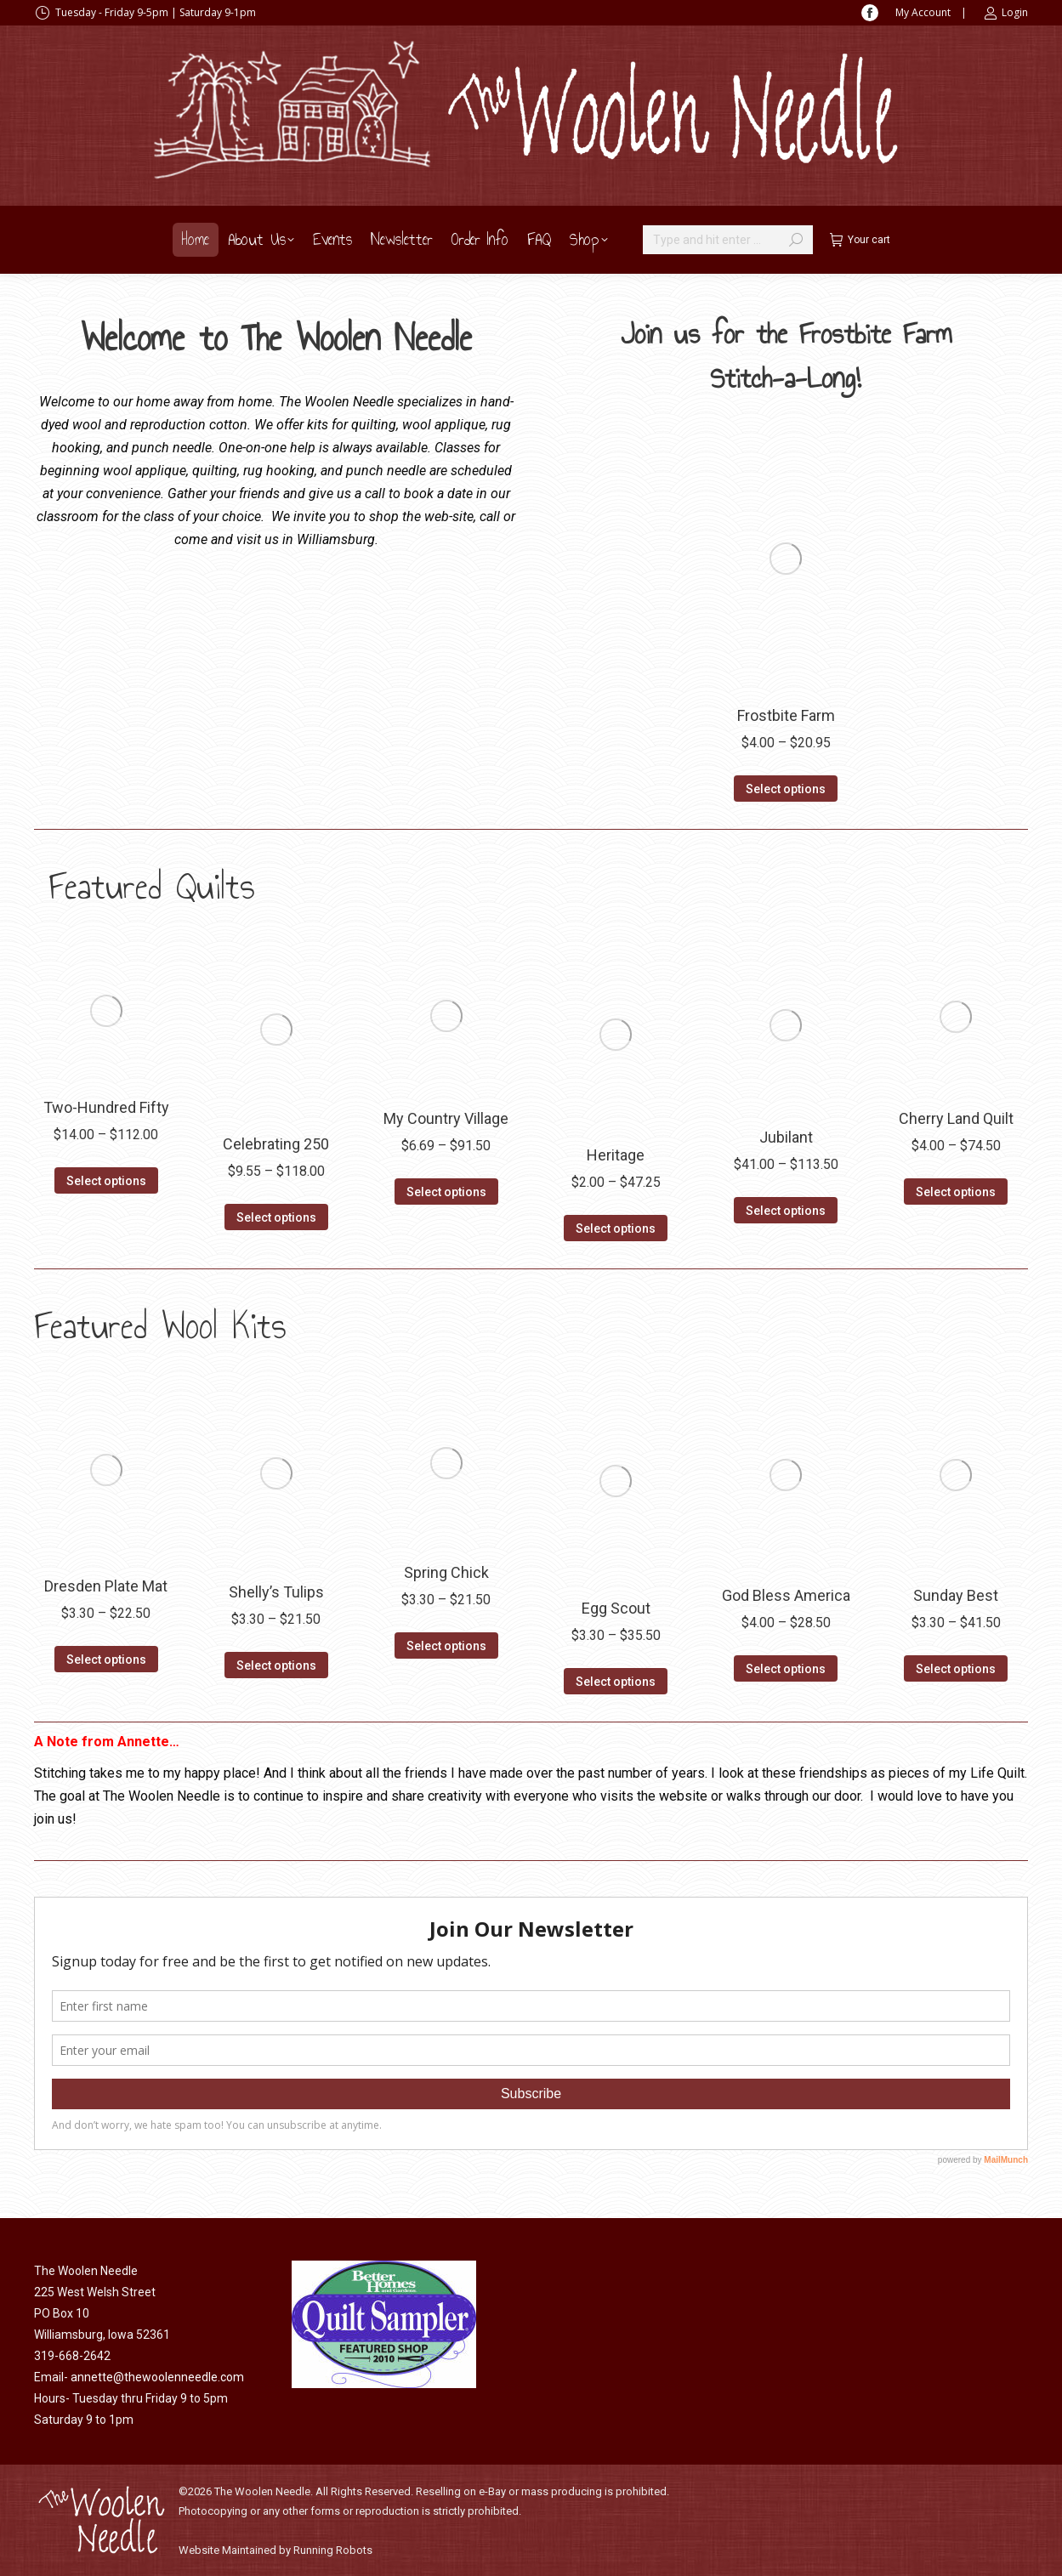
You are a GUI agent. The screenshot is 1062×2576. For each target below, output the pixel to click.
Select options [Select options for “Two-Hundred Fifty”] (106, 1181)
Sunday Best (955, 1595)
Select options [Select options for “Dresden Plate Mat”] (106, 1659)
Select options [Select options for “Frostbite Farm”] (786, 789)
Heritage (616, 1155)
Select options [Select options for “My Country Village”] (446, 1192)
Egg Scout (616, 1608)
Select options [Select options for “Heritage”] (616, 1228)
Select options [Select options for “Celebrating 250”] (276, 1217)
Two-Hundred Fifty (106, 1107)
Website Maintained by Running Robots (275, 2550)
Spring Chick (446, 1572)
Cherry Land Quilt (956, 1118)
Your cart (860, 240)
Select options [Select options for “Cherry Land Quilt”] (956, 1192)
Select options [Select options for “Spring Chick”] (446, 1646)
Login (1006, 12)
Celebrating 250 (276, 1144)
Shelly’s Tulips (276, 1592)
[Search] (728, 239)
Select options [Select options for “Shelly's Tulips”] (276, 1665)
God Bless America (786, 1595)
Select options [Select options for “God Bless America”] (786, 1669)
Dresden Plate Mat (106, 1586)
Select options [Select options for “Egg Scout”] (616, 1681)
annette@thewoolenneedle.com (157, 2377)
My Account (923, 12)
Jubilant (786, 1137)
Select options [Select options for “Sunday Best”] (956, 1669)
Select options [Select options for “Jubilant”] (786, 1210)
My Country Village (445, 1118)
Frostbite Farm (786, 715)
